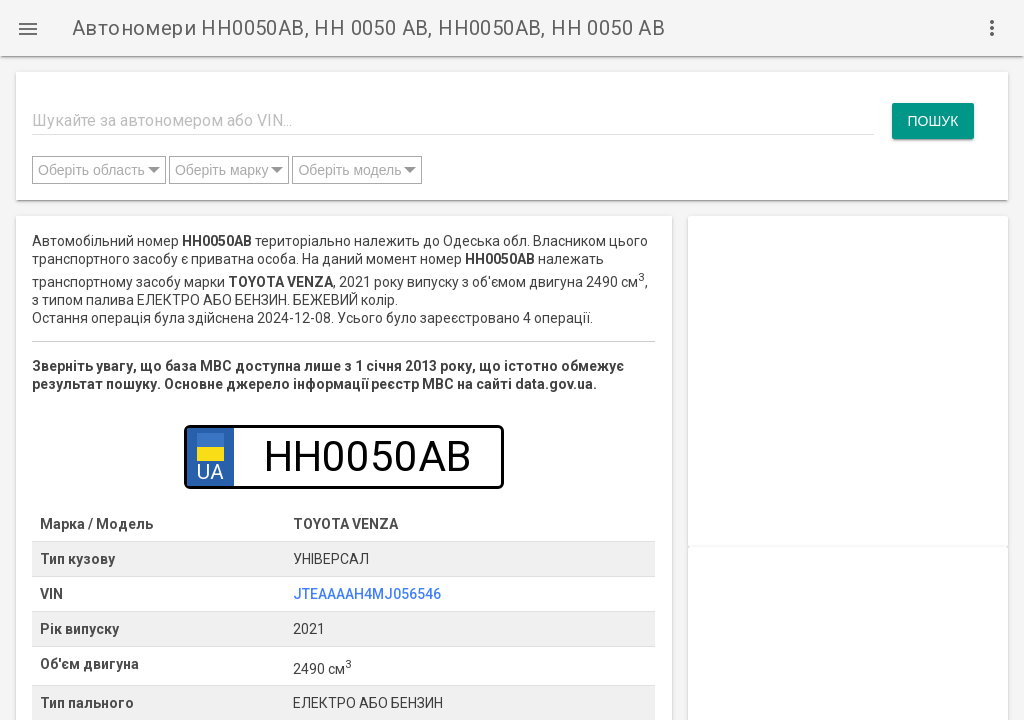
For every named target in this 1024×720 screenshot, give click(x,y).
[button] (28, 28)
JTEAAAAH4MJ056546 (367, 594)
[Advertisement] (848, 341)
